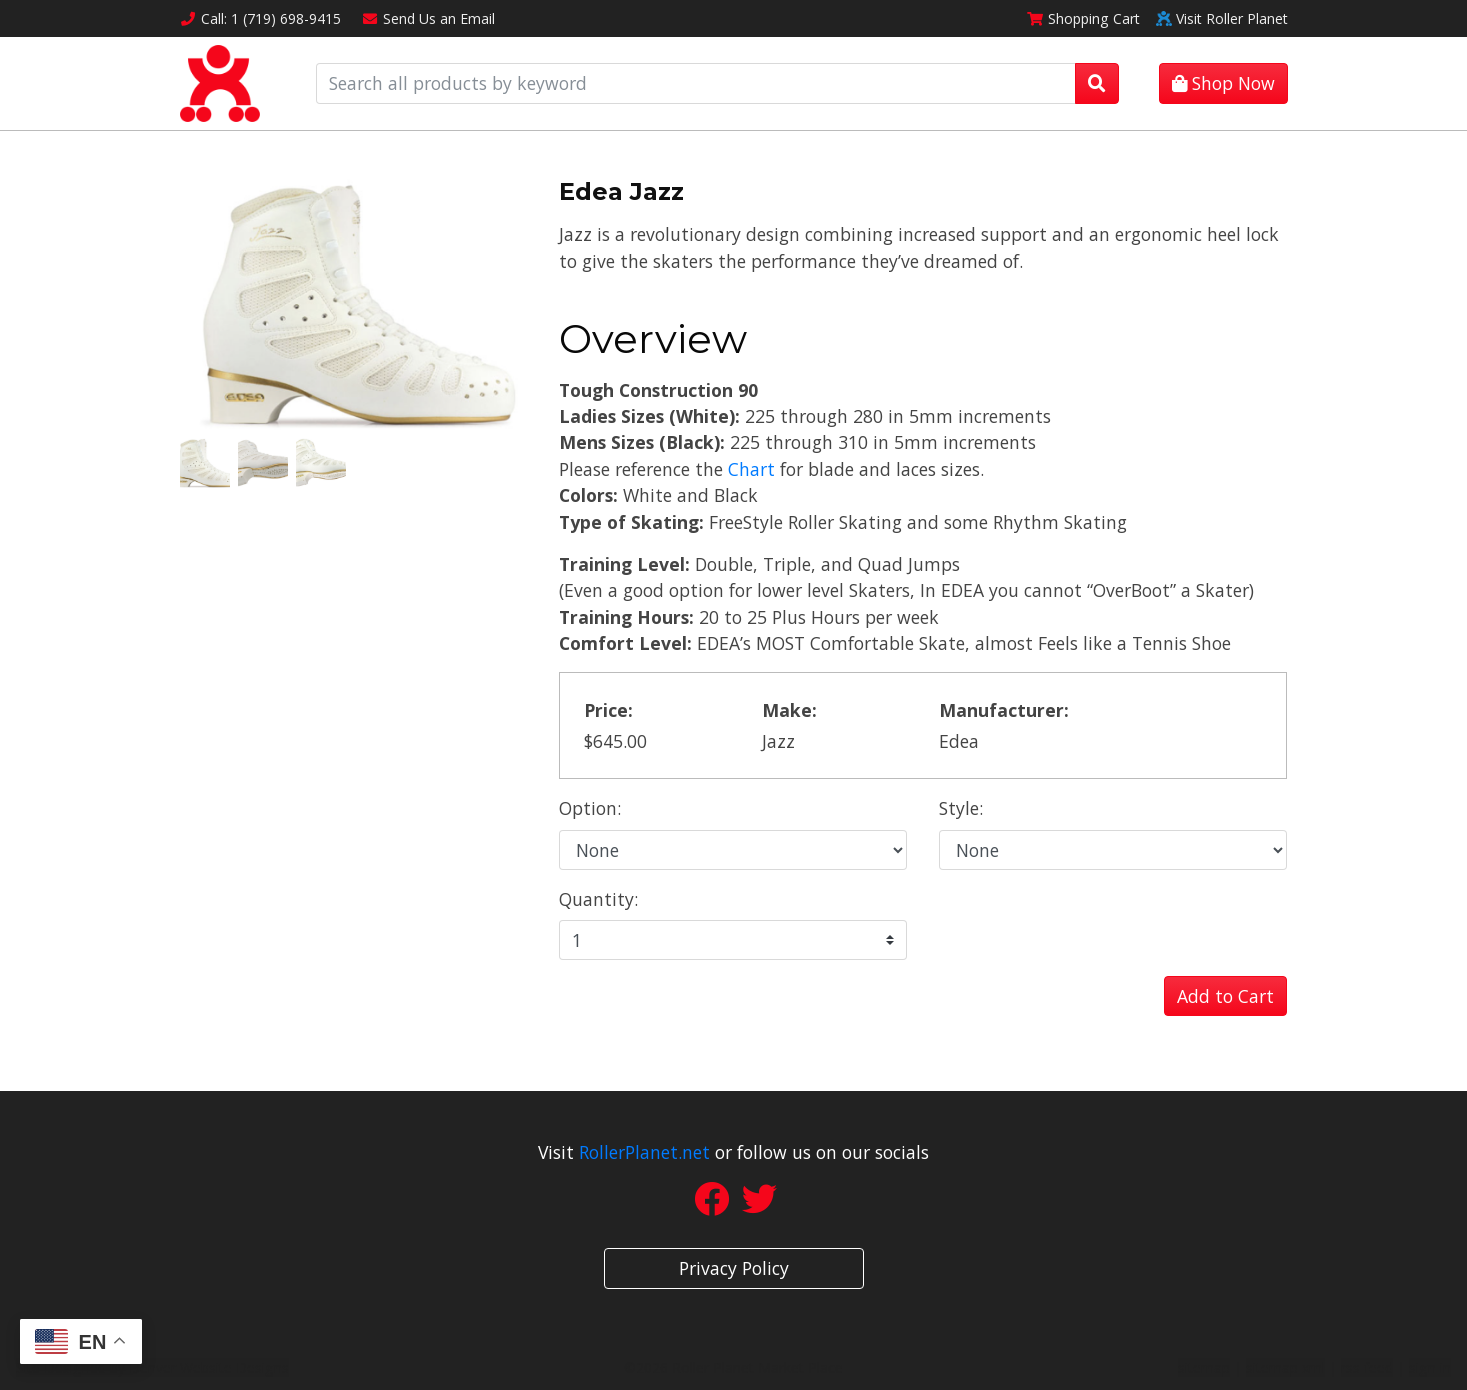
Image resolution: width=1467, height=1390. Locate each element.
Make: (789, 710)
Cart (1083, 18)
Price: (608, 710)
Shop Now (1223, 83)
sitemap (1204, 1367)
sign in (1430, 1367)
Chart (751, 469)
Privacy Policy (734, 1268)
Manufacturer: (1004, 710)
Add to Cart (1225, 996)
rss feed (1367, 1367)
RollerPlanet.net (644, 1152)
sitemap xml (1285, 1367)
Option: (590, 808)
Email (428, 18)
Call (261, 18)
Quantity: (598, 899)
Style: (961, 808)
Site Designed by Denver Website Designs (152, 1367)
